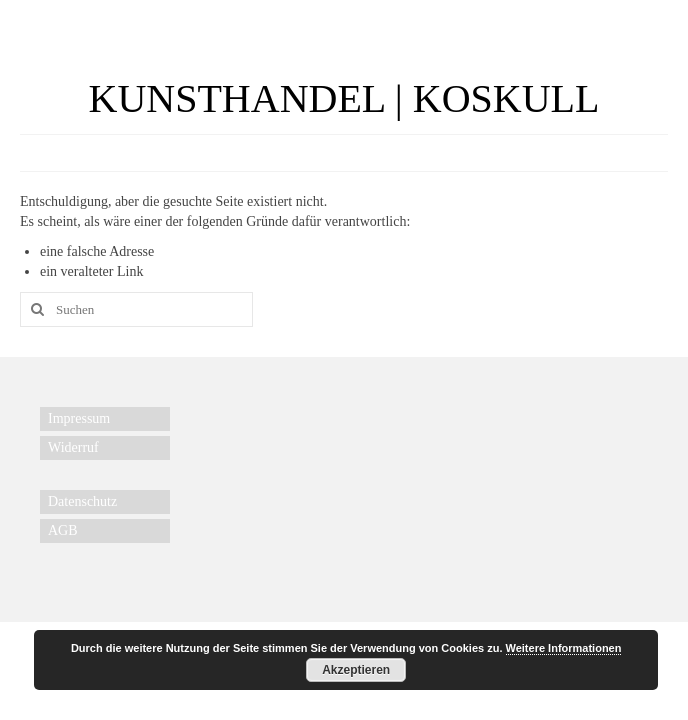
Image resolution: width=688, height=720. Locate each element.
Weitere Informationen (564, 648)
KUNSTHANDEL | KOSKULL (344, 98)
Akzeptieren (356, 670)
